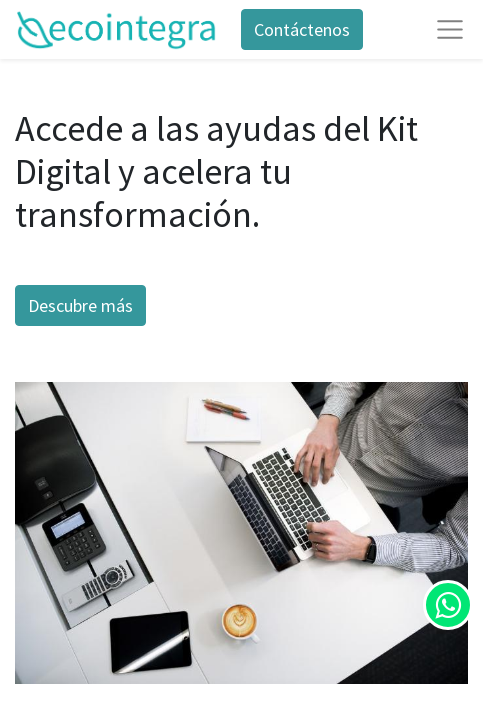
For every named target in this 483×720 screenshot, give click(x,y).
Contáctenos (302, 29)
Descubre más (80, 305)
